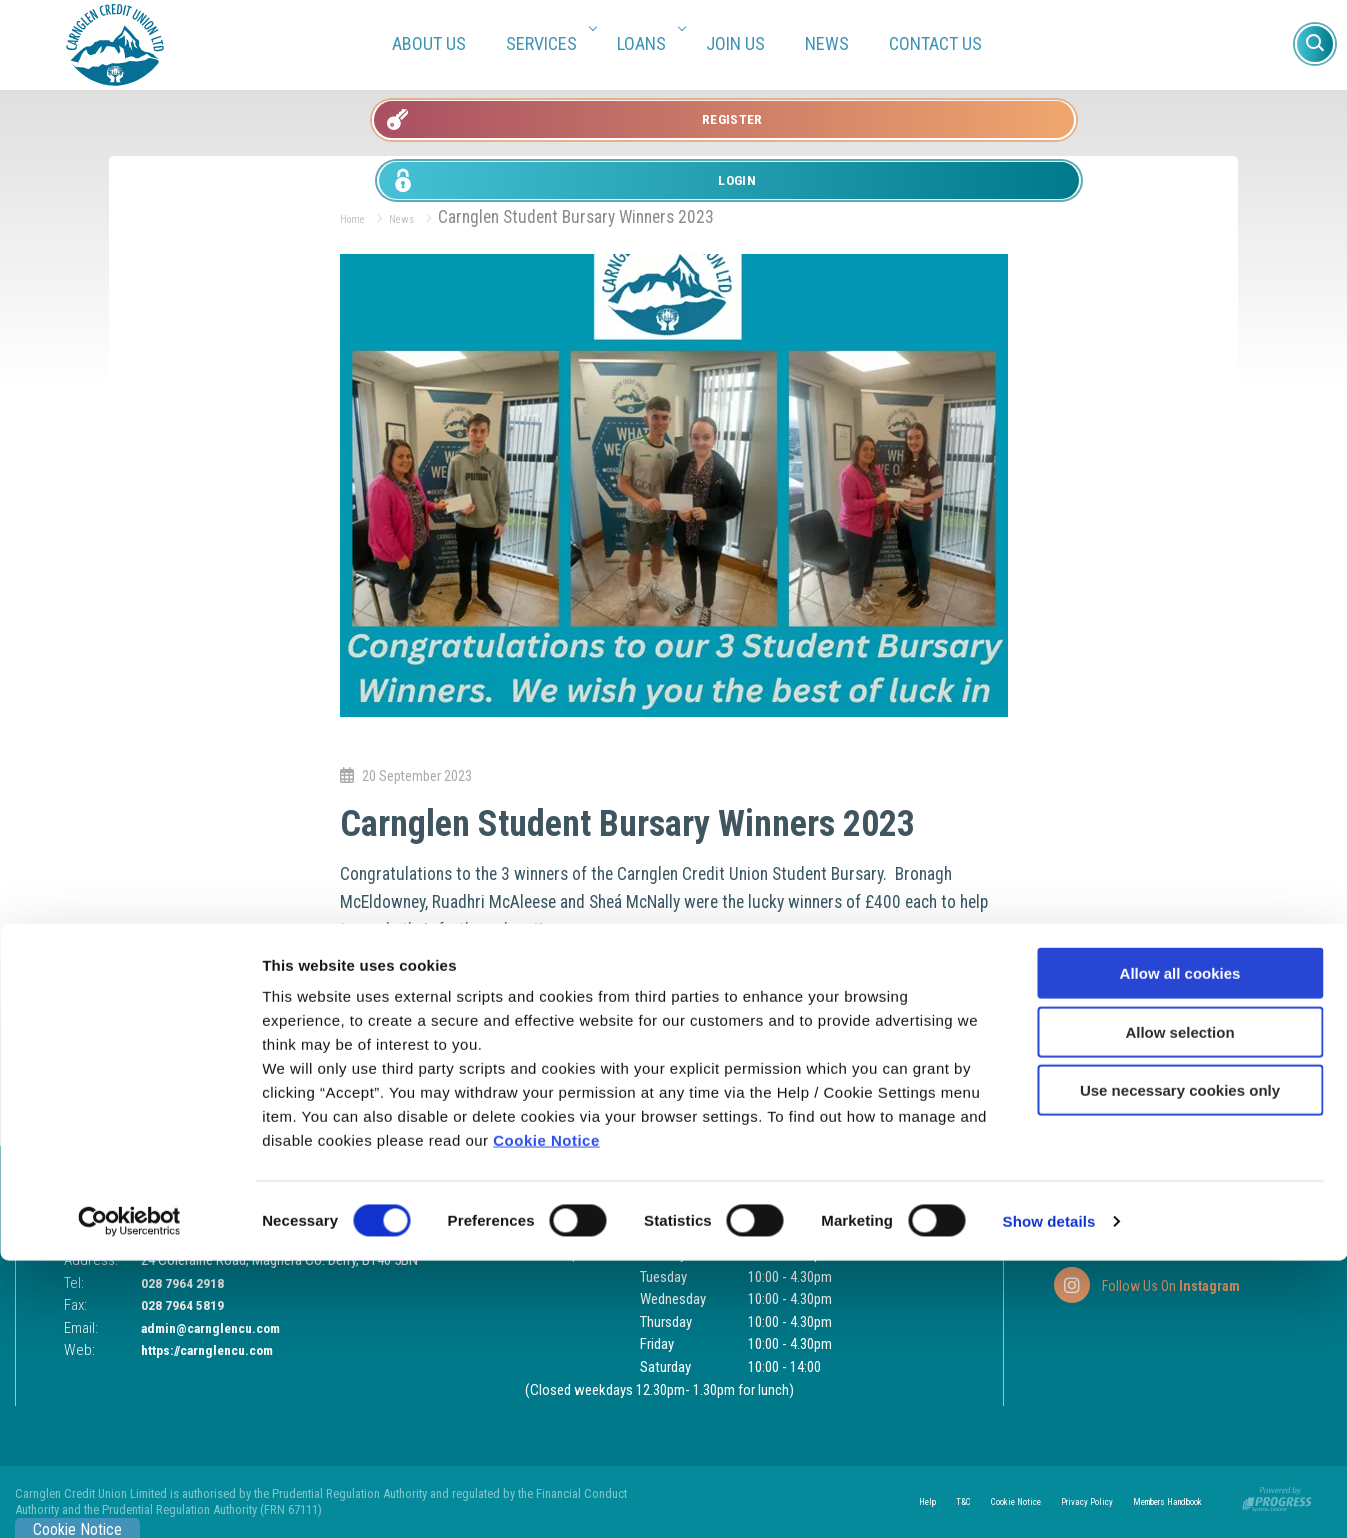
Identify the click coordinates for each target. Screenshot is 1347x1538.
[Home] (115, 43)
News (827, 43)
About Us (429, 43)
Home (360, 217)
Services (548, 43)
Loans (648, 43)
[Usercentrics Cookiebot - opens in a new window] (129, 1499)
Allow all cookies (1180, 1250)
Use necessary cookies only (1180, 1367)
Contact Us (935, 43)
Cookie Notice (546, 1417)
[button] (1315, 44)
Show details (1049, 1498)
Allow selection (1179, 1309)
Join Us (735, 43)
